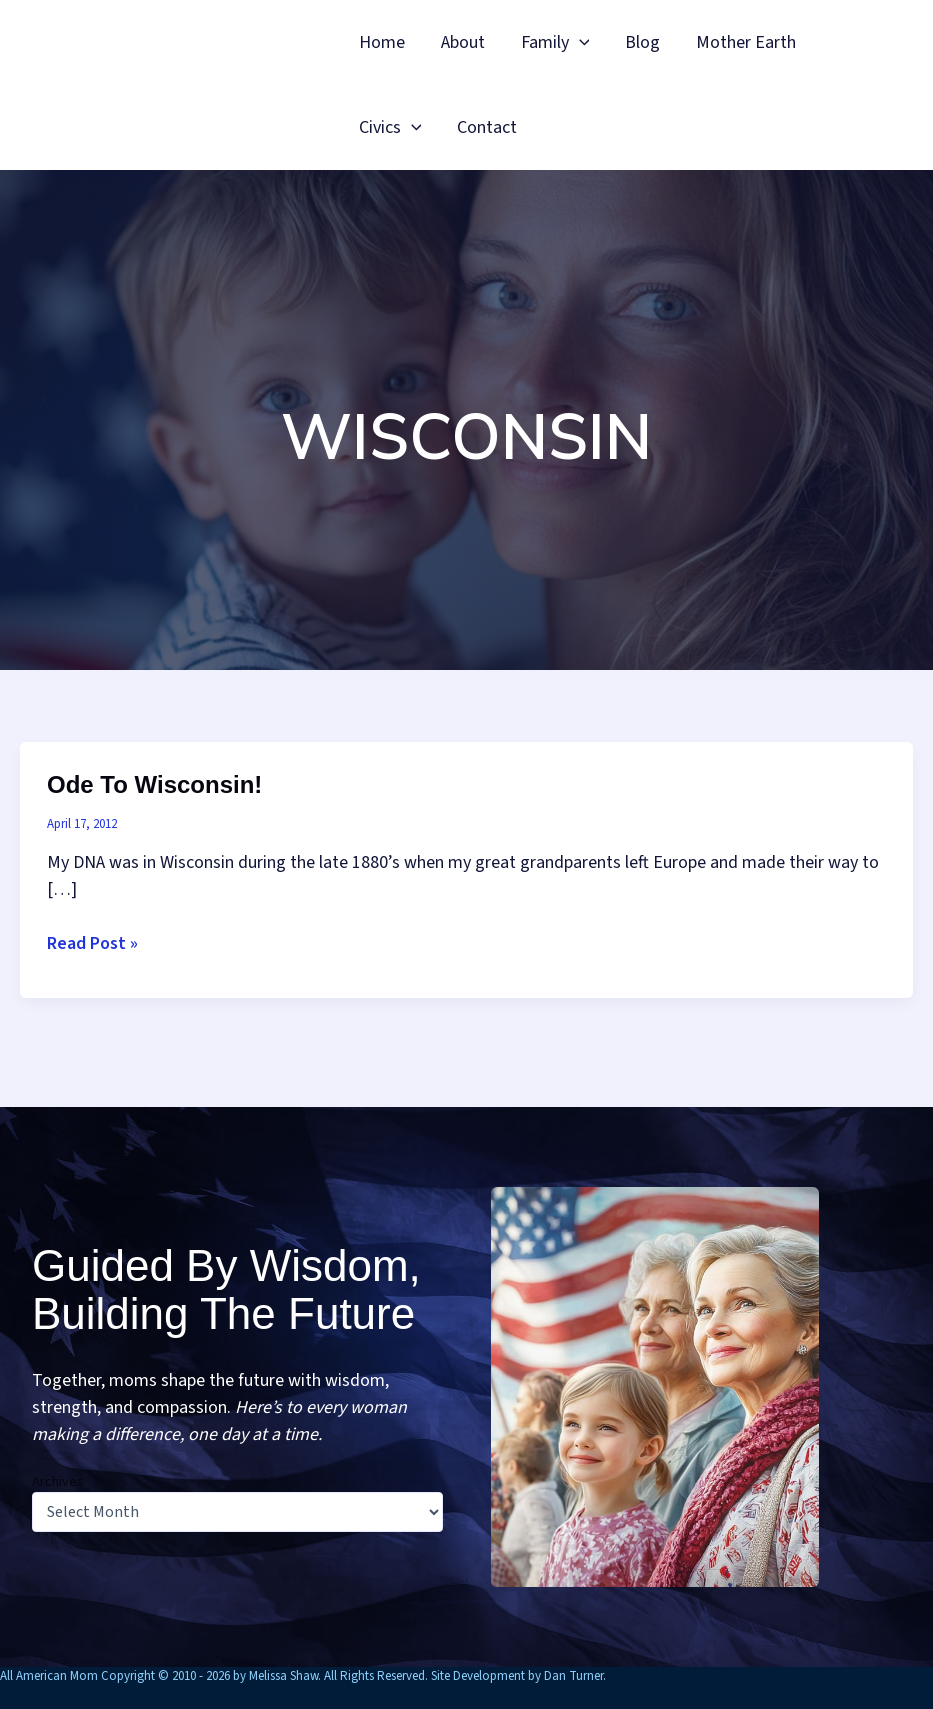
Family (555, 42)
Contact (487, 127)
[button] (579, 42)
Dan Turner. (575, 1676)
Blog (642, 42)
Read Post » (92, 943)
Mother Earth (746, 42)
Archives (58, 1482)
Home (382, 42)
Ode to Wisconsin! (154, 784)
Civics (390, 127)
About (463, 42)
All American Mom (190, 84)
